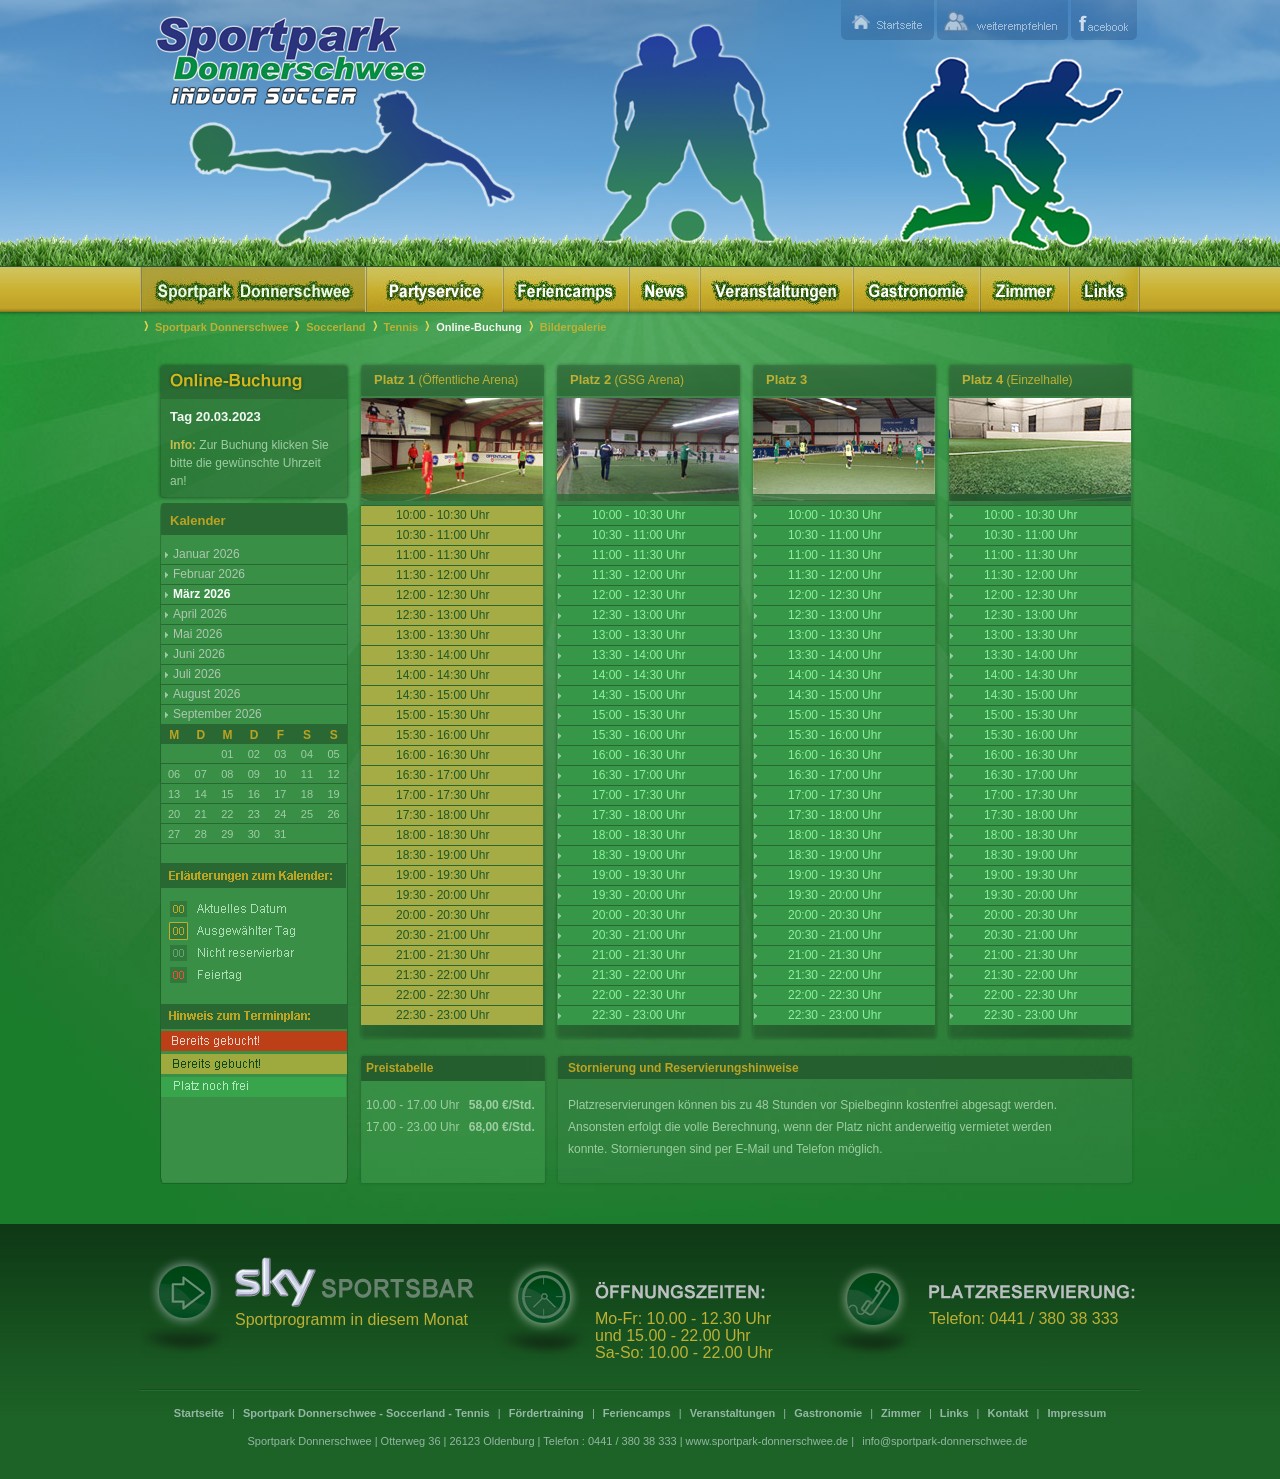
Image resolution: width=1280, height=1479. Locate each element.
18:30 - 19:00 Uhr (638, 855)
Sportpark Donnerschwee (221, 327)
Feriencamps (637, 1413)
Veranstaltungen (733, 1413)
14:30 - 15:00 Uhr (638, 695)
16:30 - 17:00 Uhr (638, 775)
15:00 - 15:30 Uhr (638, 715)
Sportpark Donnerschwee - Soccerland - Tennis (366, 1413)
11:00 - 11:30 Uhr (638, 555)
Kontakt (1008, 1413)
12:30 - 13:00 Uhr (638, 615)
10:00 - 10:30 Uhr (638, 515)
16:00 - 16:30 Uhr (638, 755)
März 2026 (201, 594)
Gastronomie (828, 1413)
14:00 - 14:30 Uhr (638, 675)
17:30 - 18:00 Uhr (638, 815)
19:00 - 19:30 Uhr (638, 875)
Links (954, 1413)
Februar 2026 (209, 574)
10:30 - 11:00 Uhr (638, 535)
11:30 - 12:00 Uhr (638, 575)
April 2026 (200, 614)
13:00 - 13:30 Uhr (638, 635)
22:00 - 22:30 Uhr (638, 995)
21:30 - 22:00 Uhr (638, 975)
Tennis (401, 327)
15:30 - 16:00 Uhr (638, 735)
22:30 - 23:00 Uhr (638, 1015)
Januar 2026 (206, 554)
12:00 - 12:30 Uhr (638, 595)
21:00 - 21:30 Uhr (638, 955)
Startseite (199, 1413)
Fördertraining (546, 1413)
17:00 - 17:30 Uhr (638, 795)
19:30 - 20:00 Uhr (638, 895)
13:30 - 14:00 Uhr (638, 655)
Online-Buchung (479, 327)
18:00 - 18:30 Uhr (638, 835)
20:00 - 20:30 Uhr (638, 915)
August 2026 (206, 694)
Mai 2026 (197, 634)
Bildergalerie (573, 327)
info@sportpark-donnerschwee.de (944, 1441)
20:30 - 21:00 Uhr (638, 935)
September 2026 (217, 714)
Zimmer (901, 1413)
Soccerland (335, 327)
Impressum (1076, 1413)
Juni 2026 (199, 654)
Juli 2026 (197, 674)
